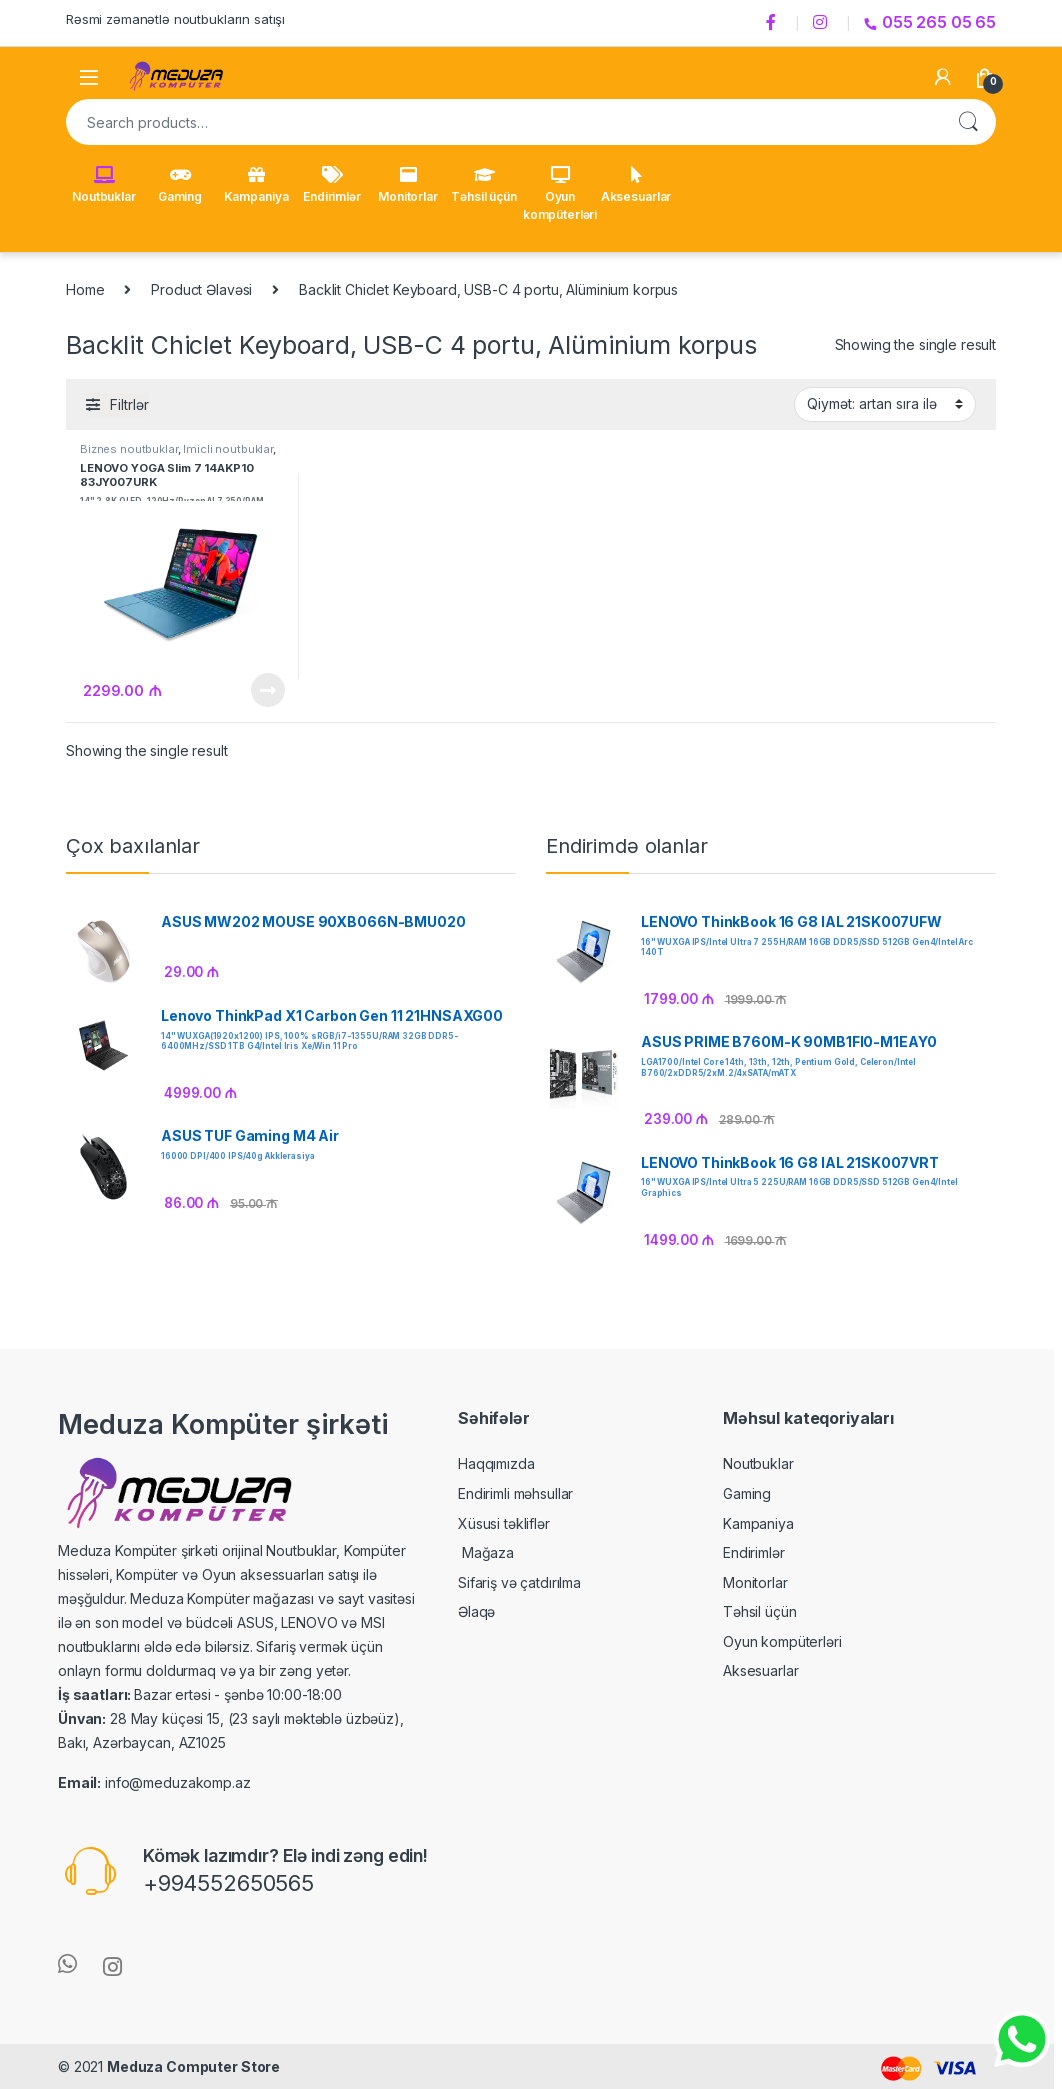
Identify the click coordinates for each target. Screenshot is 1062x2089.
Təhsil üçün (483, 185)
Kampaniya (256, 185)
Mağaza (486, 1552)
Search (968, 122)
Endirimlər (332, 185)
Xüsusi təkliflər (504, 1523)
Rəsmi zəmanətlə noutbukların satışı (175, 19)
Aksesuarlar (636, 185)
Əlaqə (476, 1611)
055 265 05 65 (930, 22)
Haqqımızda (496, 1463)
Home (85, 289)
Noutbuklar (104, 185)
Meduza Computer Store (193, 2066)
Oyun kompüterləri (560, 194)
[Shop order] (885, 404)
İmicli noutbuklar (228, 449)
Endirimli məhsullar (515, 1493)
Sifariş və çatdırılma (519, 1582)
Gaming (180, 185)
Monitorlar (408, 185)
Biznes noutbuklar (129, 449)
